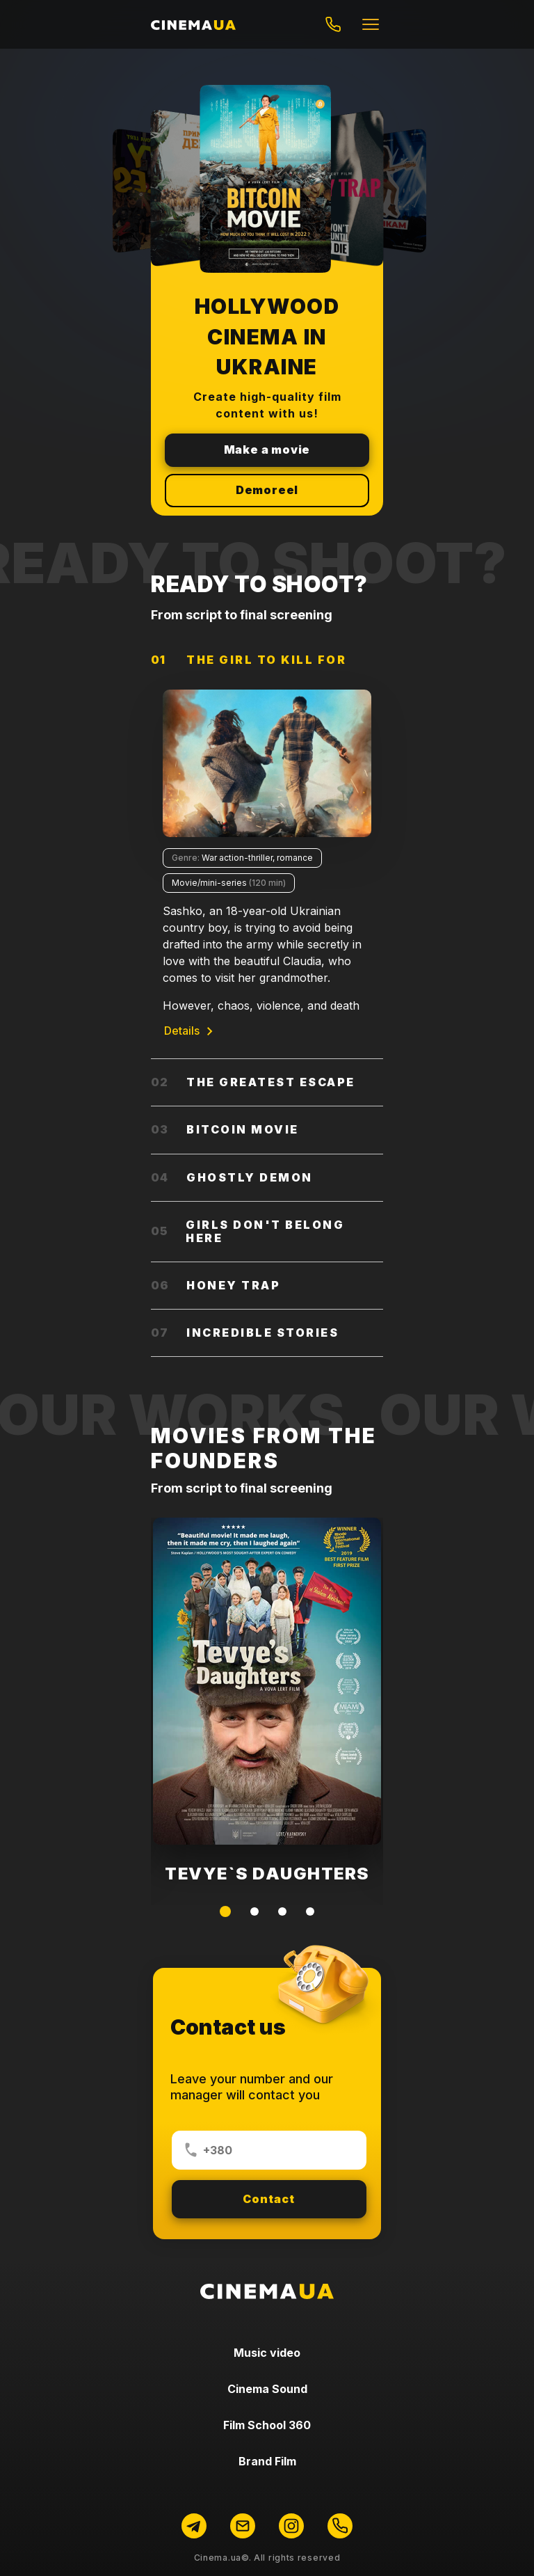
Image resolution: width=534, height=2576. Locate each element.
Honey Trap (215, 1285)
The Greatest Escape (253, 1082)
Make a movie (267, 449)
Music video (267, 2353)
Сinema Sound (267, 2389)
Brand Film (267, 2461)
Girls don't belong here (247, 1231)
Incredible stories (245, 1332)
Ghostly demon (232, 1177)
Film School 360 (267, 2425)
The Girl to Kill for (248, 660)
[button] (225, 1911)
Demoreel (267, 490)
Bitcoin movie (225, 1129)
